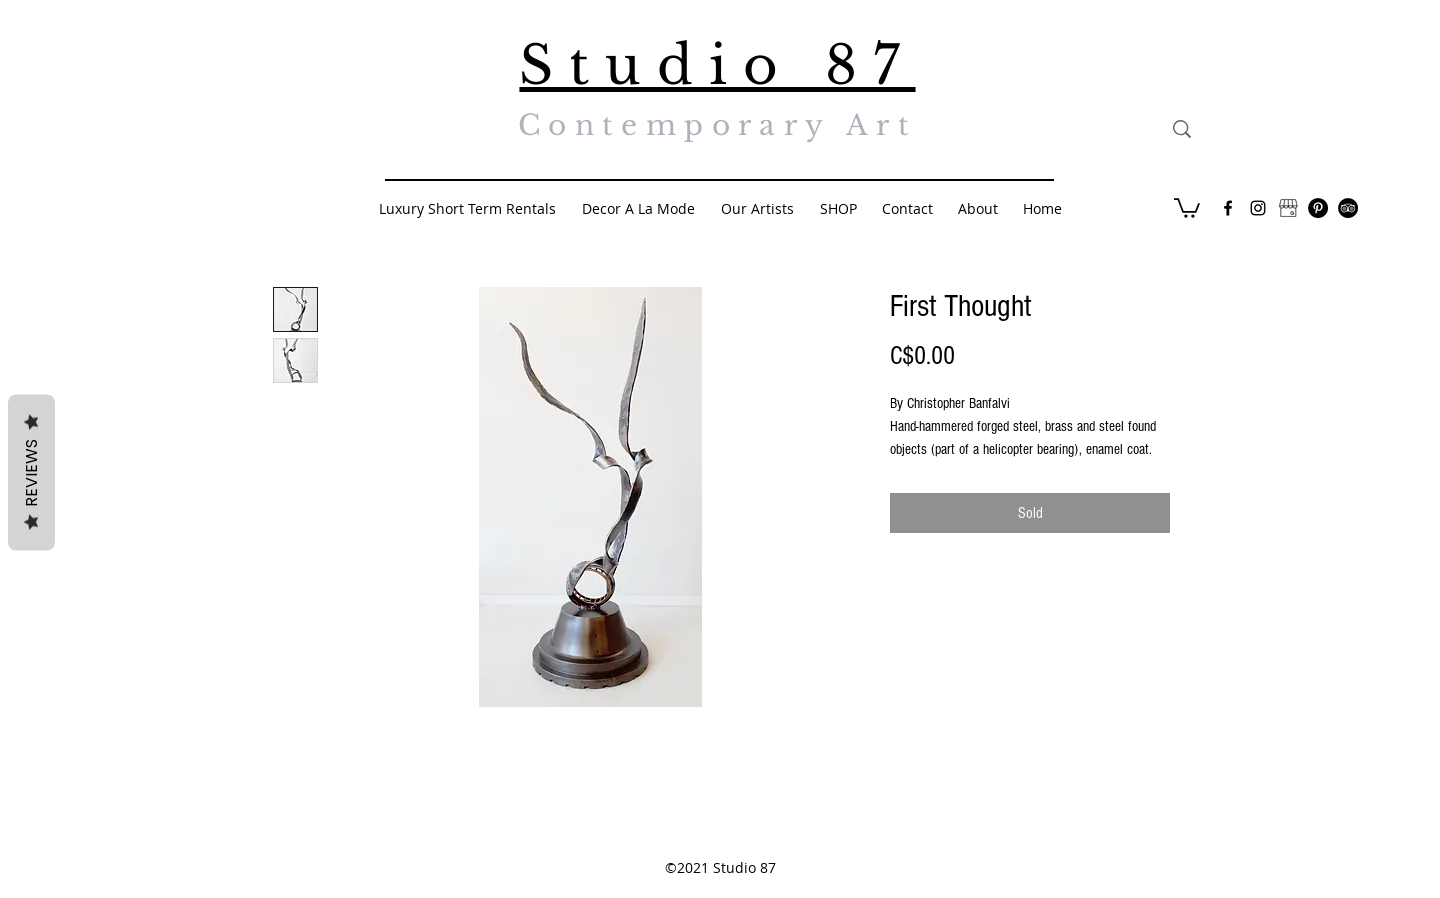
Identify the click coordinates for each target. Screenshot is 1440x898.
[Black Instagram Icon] (1258, 208)
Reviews (31, 473)
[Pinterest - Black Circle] (1318, 208)
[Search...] (1274, 129)
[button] (1187, 207)
